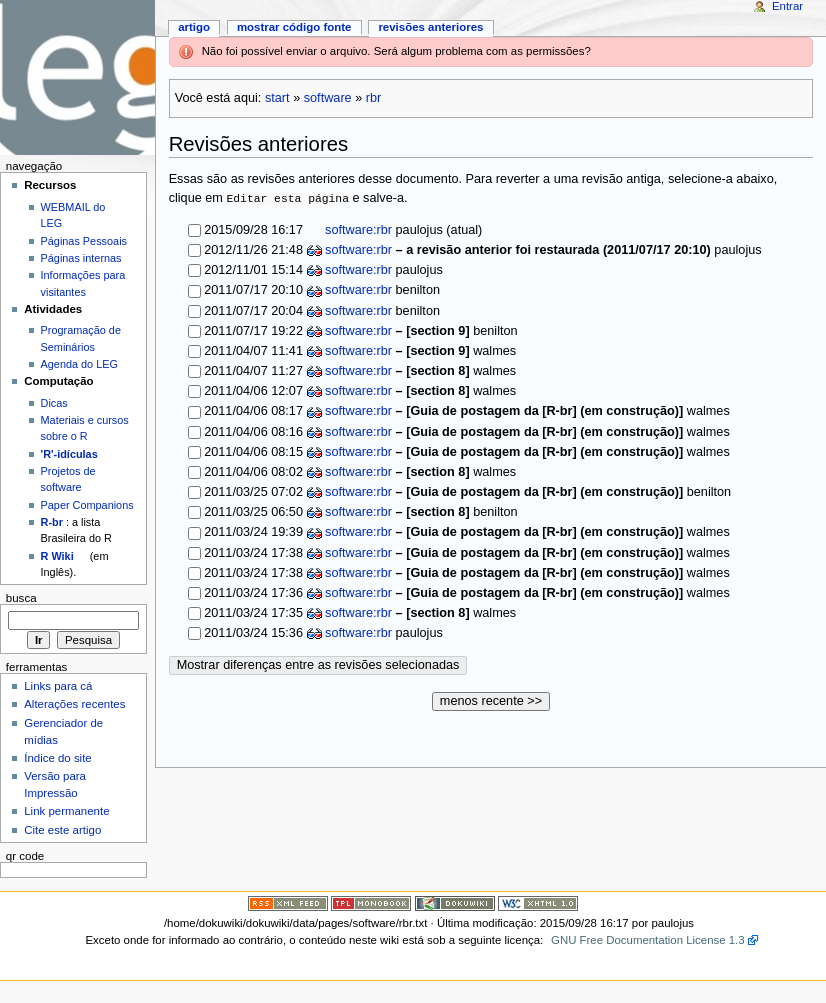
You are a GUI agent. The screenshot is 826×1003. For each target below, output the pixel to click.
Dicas (54, 403)
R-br (52, 522)
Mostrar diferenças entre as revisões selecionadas (318, 665)
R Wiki (57, 556)
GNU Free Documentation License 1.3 (648, 940)
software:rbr (357, 230)
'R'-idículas (69, 454)
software (328, 98)
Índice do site (58, 758)
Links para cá (58, 686)
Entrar (787, 6)
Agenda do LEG (79, 364)
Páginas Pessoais (84, 241)
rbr (374, 98)
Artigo (194, 27)
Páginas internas (81, 258)
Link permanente (66, 811)
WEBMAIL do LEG (73, 215)
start (277, 98)
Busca (21, 598)
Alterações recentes (74, 704)
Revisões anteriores (430, 27)
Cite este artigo (62, 830)
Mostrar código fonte (294, 27)
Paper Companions (87, 505)
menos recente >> (491, 701)
